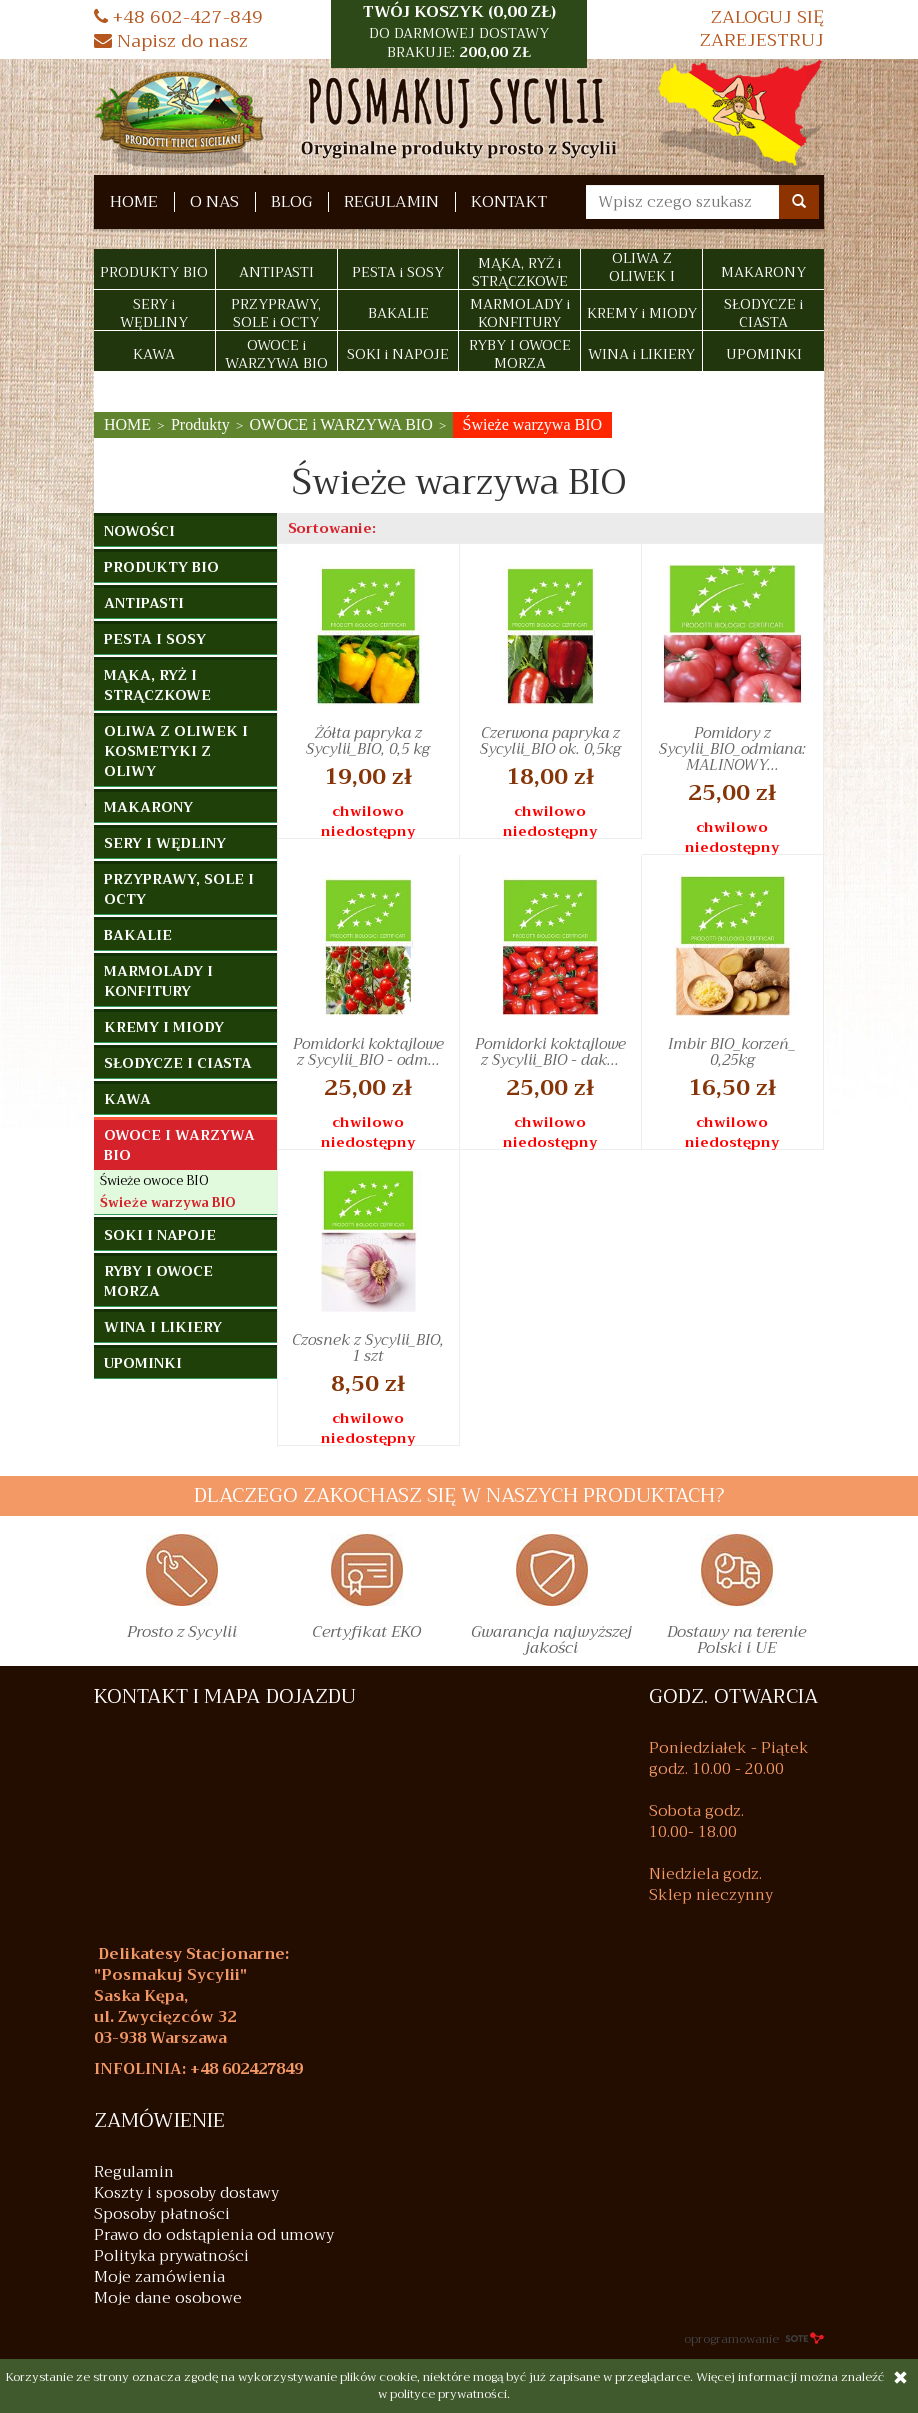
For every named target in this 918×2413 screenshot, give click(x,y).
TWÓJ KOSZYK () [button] (459, 32)
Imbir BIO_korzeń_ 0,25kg (732, 1052)
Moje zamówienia (159, 2277)
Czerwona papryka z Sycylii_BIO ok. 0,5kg (550, 741)
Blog (291, 202)
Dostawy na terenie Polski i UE (736, 1643)
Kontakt (509, 202)
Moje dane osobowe (168, 2298)
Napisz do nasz (171, 41)
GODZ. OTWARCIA (733, 1697)
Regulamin (391, 202)
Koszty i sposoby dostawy (186, 2193)
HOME (134, 202)
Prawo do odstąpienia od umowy (214, 2235)
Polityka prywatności (171, 2256)
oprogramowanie (754, 2339)
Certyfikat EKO (366, 1635)
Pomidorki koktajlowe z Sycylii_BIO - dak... (550, 1052)
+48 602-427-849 (178, 17)
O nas (214, 202)
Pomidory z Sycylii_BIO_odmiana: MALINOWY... (732, 749)
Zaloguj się (767, 17)
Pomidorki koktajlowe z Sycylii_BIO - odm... (368, 1052)
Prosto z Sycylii (182, 1635)
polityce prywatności (448, 2394)
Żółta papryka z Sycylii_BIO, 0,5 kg (368, 741)
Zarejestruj (762, 40)
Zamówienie (159, 2121)
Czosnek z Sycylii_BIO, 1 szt (368, 1348)
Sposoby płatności (162, 2214)
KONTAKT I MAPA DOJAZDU (225, 1697)
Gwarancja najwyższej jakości (551, 1643)
